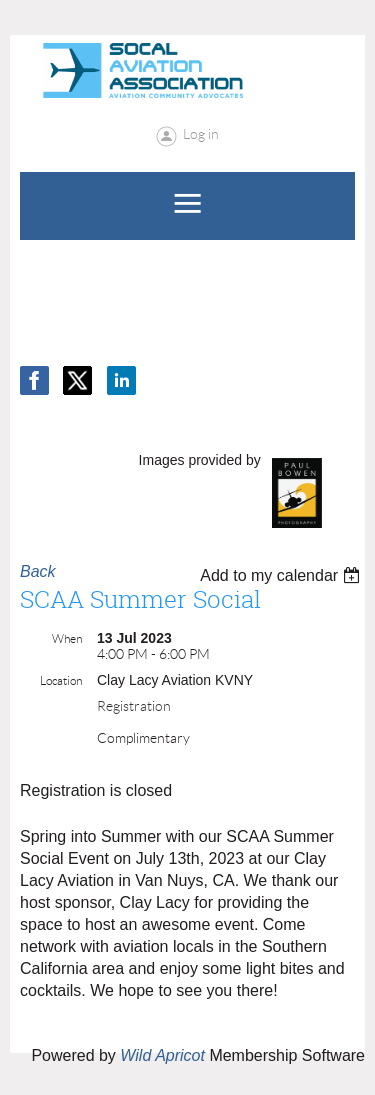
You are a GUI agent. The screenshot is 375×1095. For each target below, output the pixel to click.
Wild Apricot (162, 1055)
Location (61, 680)
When (67, 638)
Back (38, 571)
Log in (201, 134)
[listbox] (282, 575)
